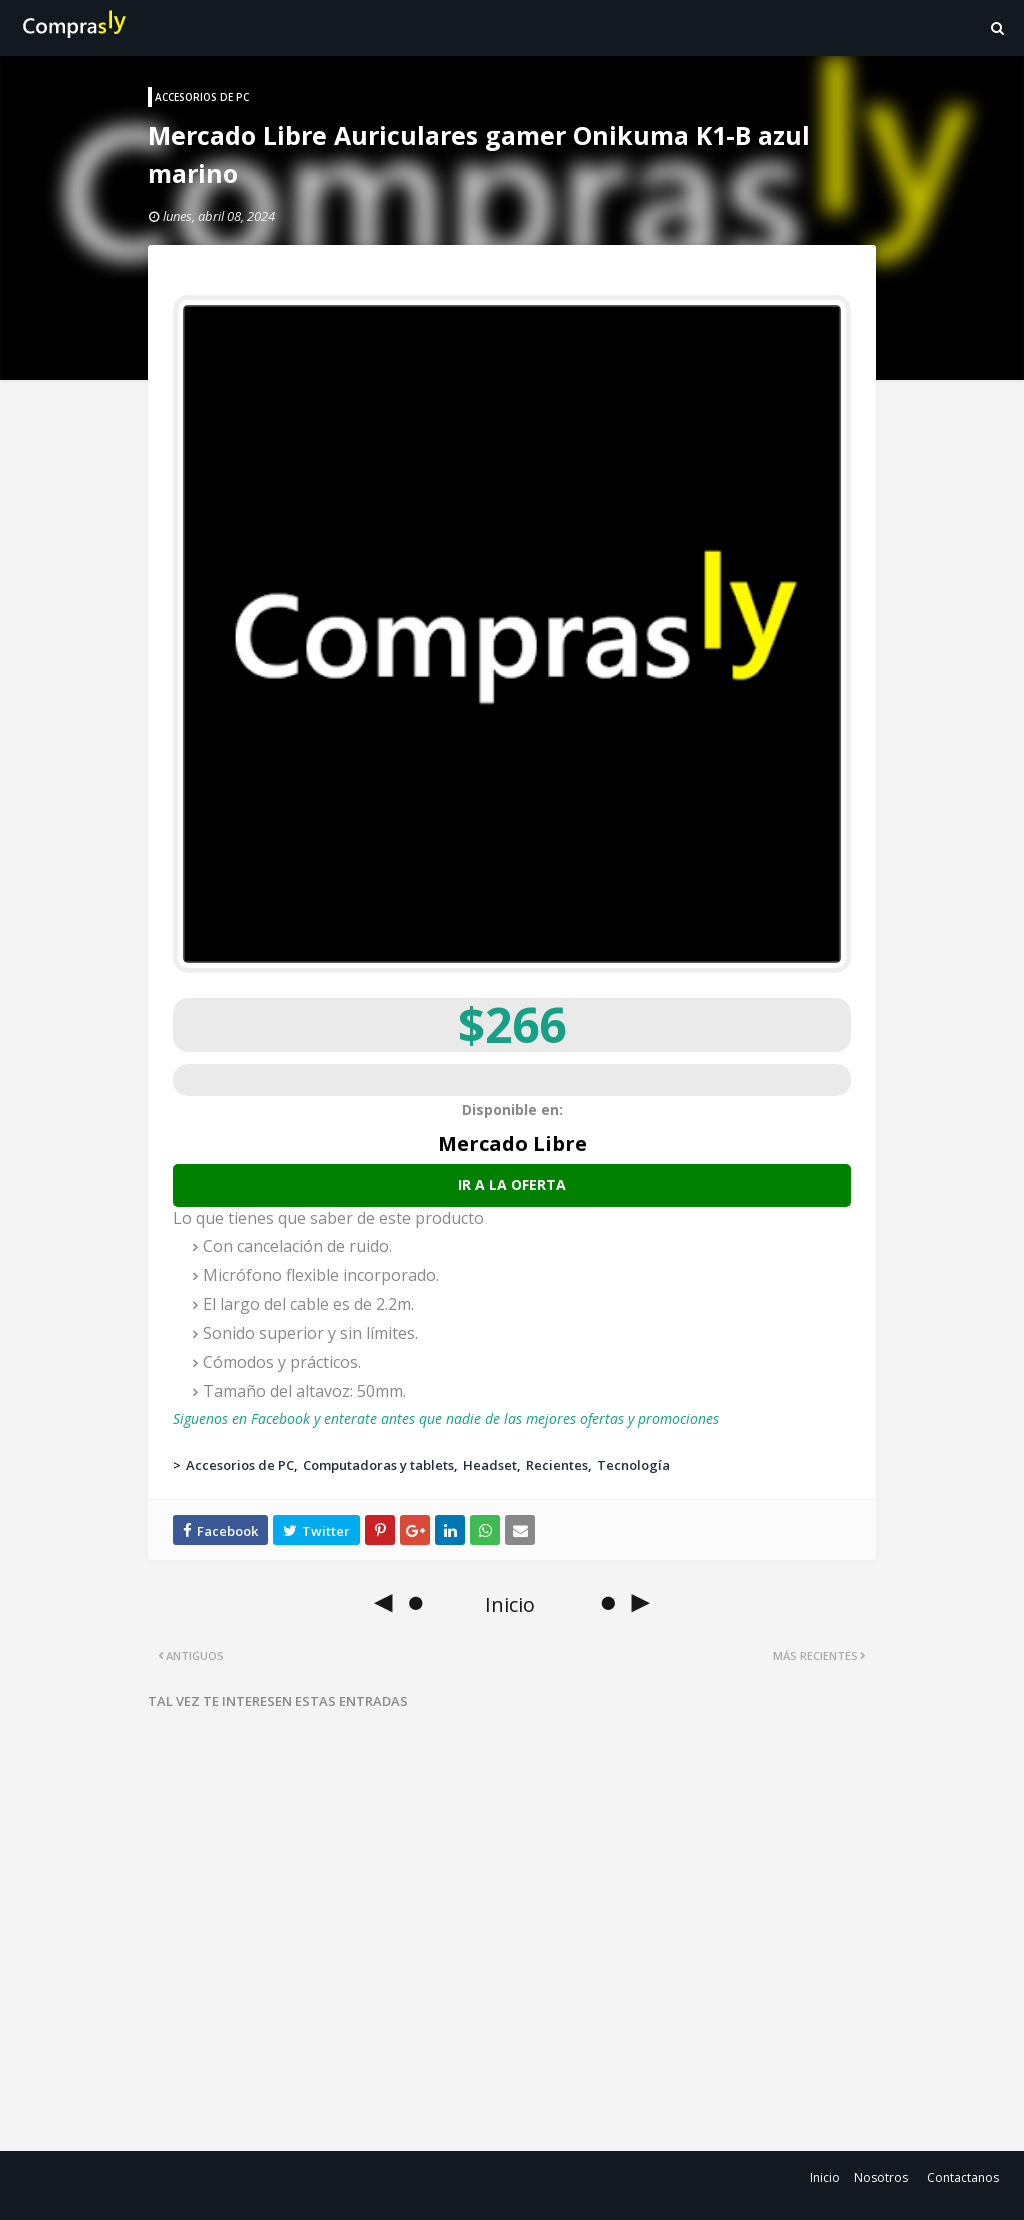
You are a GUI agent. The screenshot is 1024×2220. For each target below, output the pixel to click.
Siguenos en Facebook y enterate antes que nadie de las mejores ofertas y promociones (446, 1418)
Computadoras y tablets (378, 1465)
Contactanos (963, 2177)
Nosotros (881, 2177)
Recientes (557, 1465)
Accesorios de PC (240, 1465)
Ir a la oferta (512, 1184)
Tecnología (633, 1465)
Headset (490, 1465)
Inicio (825, 2177)
